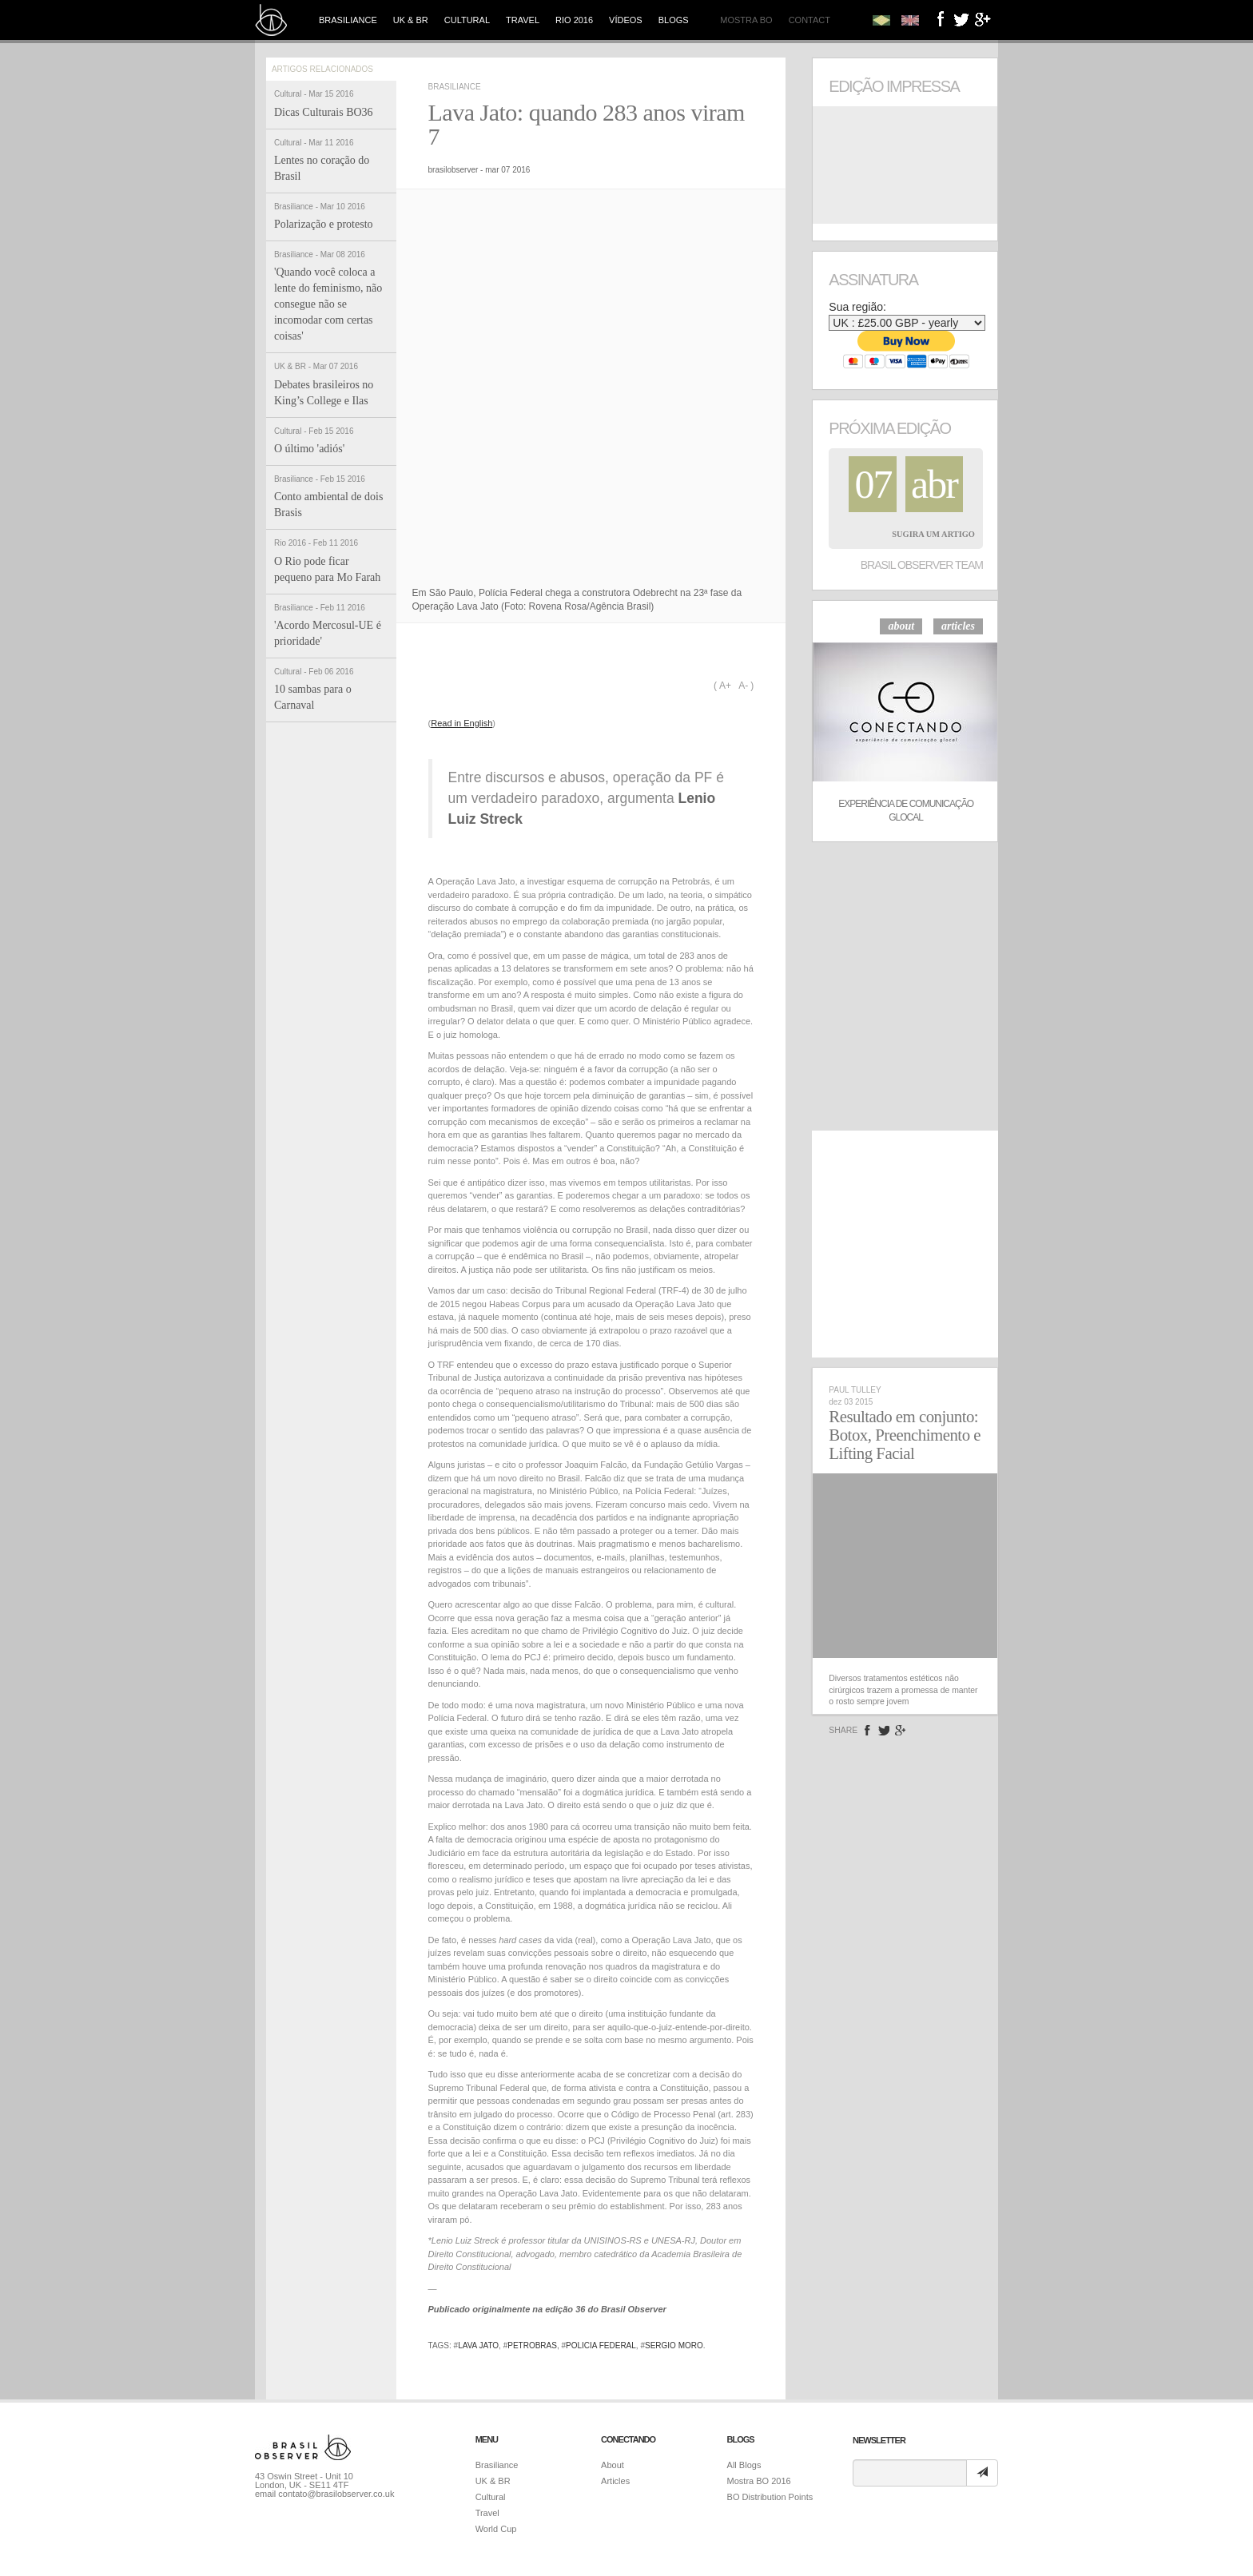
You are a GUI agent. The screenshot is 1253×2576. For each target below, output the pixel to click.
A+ (725, 685)
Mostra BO (746, 20)
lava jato (478, 2345)
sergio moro (674, 2345)
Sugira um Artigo (933, 534)
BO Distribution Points (770, 2497)
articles (958, 626)
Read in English (461, 723)
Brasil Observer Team (922, 565)
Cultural (467, 20)
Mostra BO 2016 (759, 2481)
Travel (522, 20)
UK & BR (410, 20)
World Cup (496, 2529)
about (901, 626)
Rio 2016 (574, 20)
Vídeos (625, 20)
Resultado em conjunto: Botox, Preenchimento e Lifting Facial (905, 1435)
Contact (809, 20)
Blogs (673, 20)
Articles (615, 2481)
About (612, 2465)
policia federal (601, 2345)
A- (743, 685)
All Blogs (744, 2465)
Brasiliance (348, 20)
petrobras (532, 2345)
